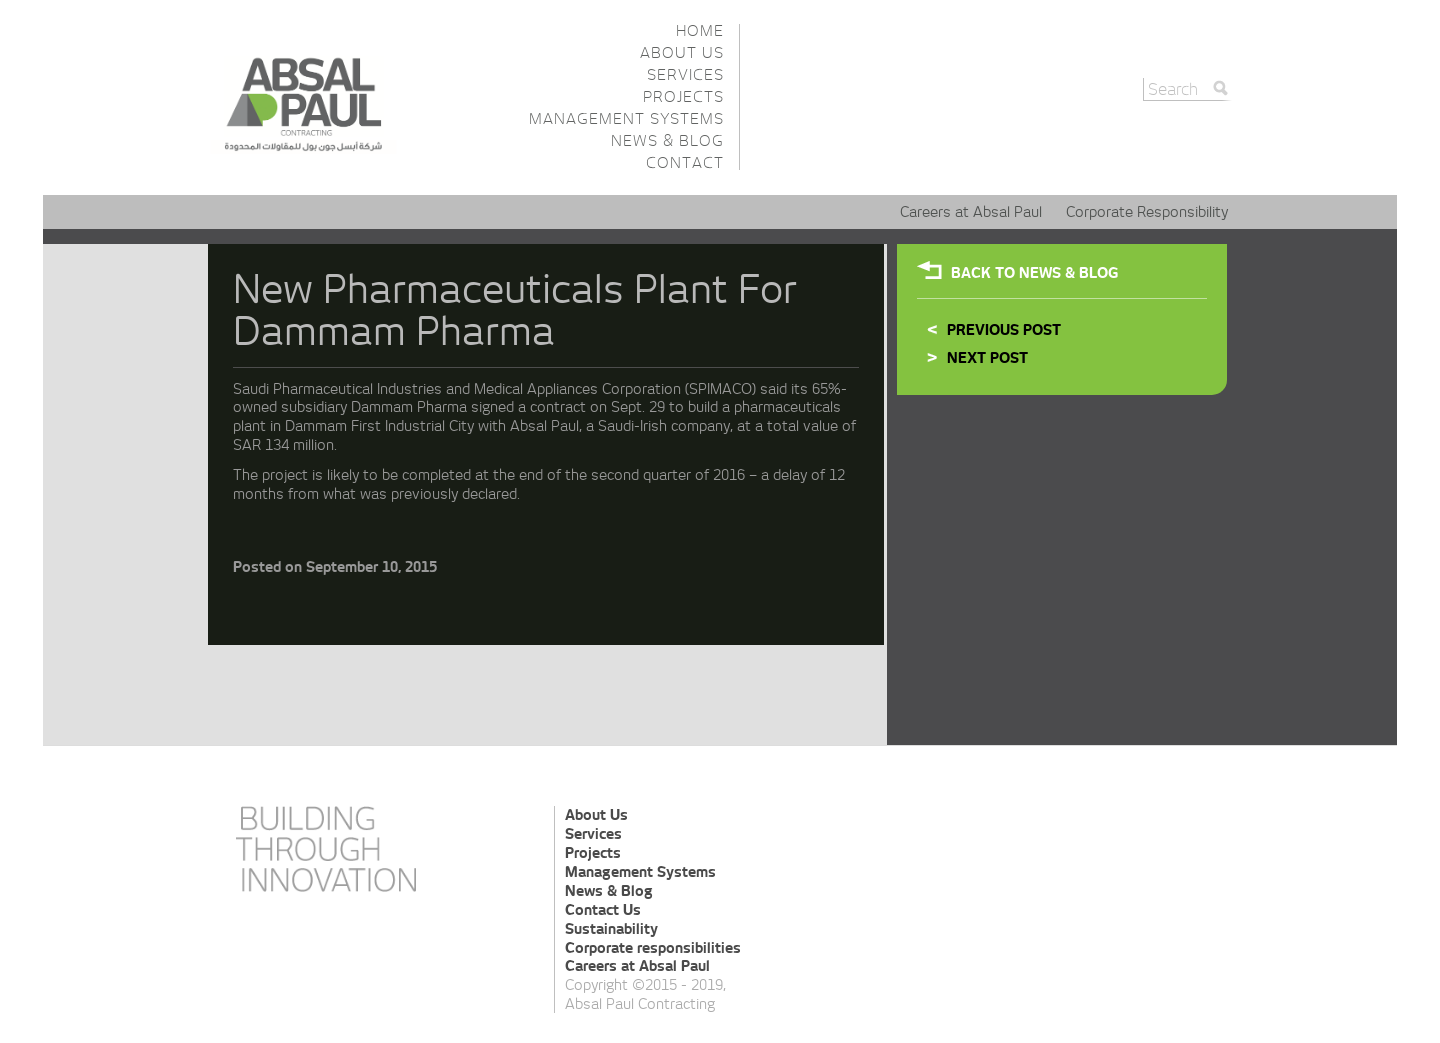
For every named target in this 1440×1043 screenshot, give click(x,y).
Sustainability (611, 929)
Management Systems (626, 118)
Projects (683, 96)
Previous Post (1004, 330)
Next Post (987, 358)
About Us (682, 52)
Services (685, 74)
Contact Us (603, 910)
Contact (685, 162)
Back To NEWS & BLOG (1034, 273)
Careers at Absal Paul (971, 212)
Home (700, 30)
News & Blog (667, 140)
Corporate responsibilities (653, 948)
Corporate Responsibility (1147, 212)
